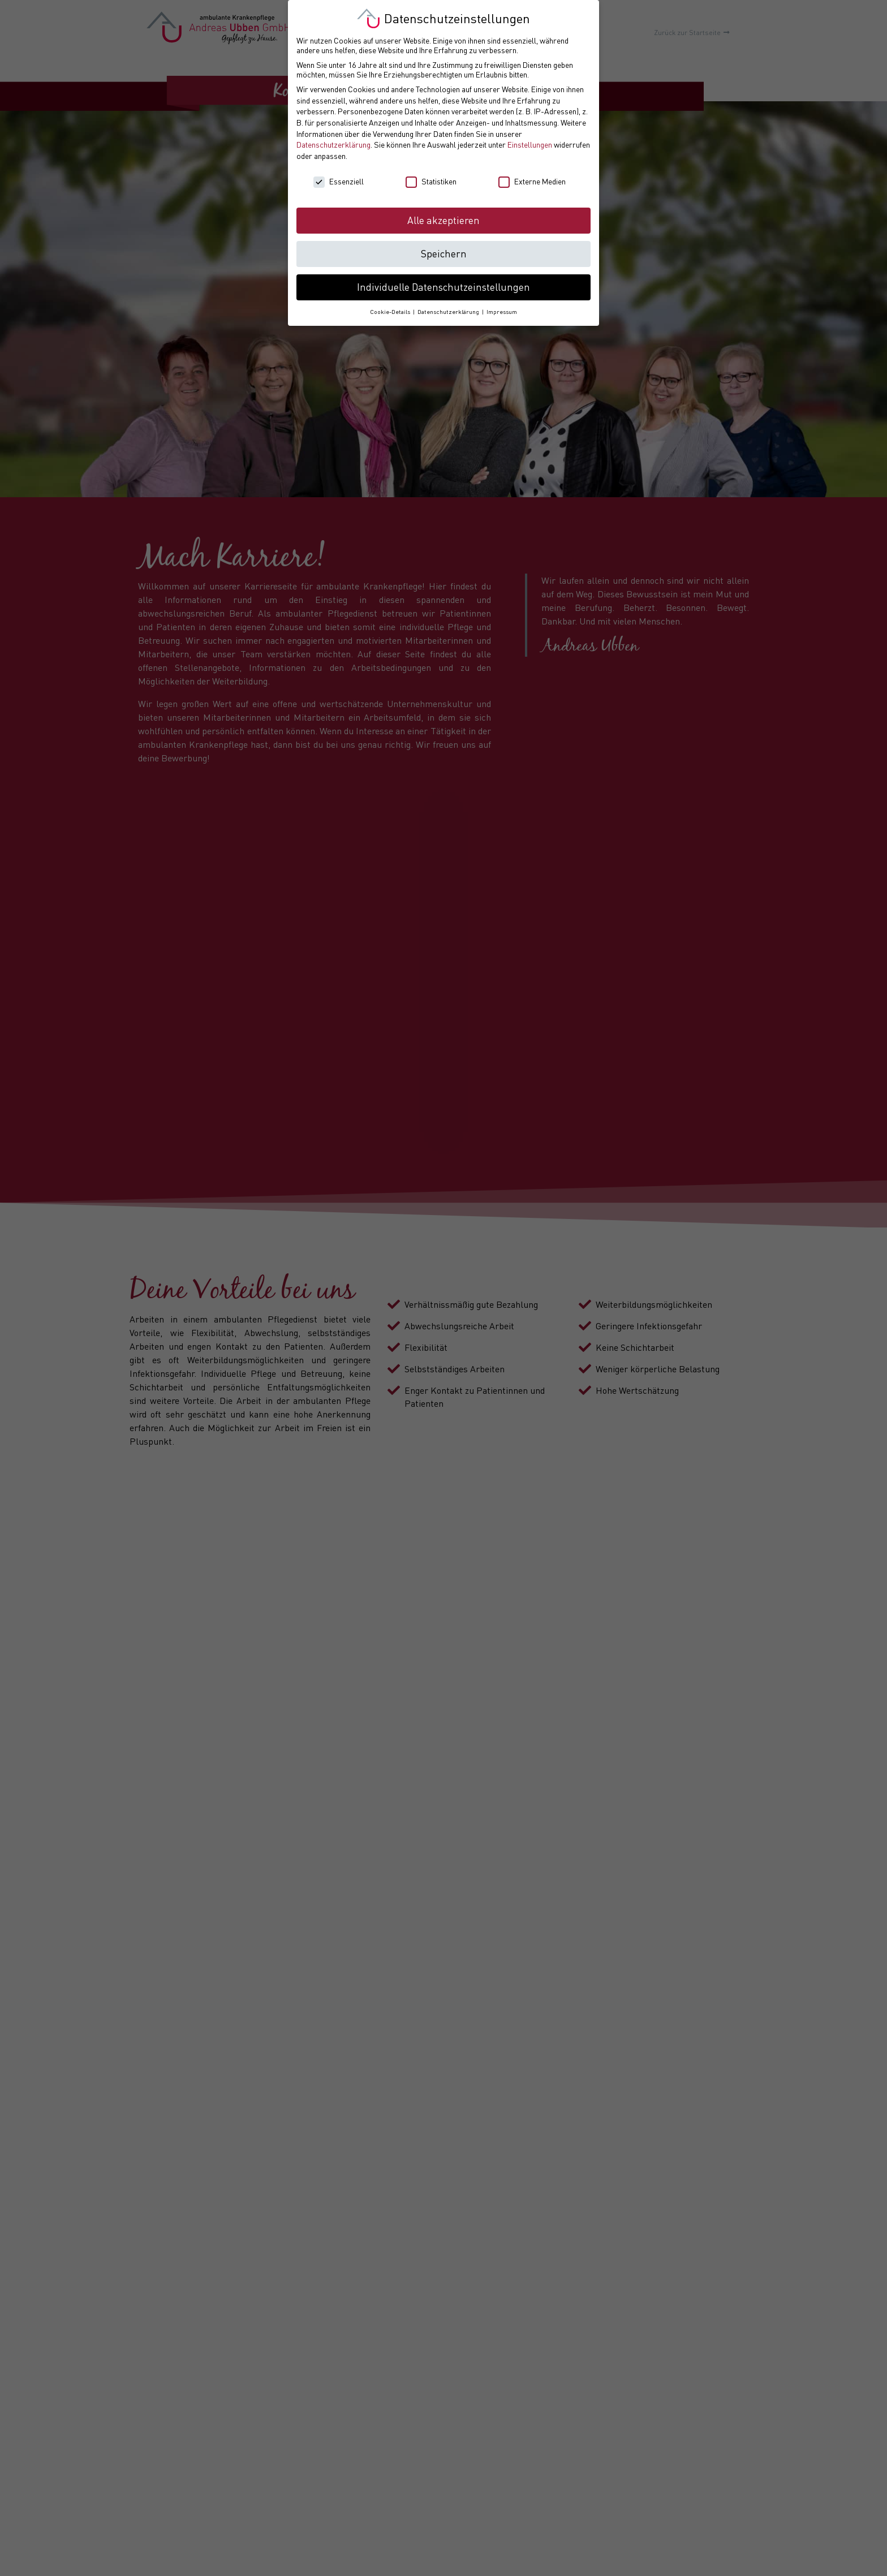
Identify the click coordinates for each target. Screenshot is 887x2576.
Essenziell (338, 181)
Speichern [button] (444, 254)
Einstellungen (529, 144)
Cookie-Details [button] (391, 311)
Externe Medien (532, 181)
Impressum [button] (501, 311)
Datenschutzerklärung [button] (449, 311)
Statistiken (431, 181)
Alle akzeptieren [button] (443, 220)
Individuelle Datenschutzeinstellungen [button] (443, 287)
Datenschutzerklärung (333, 144)
